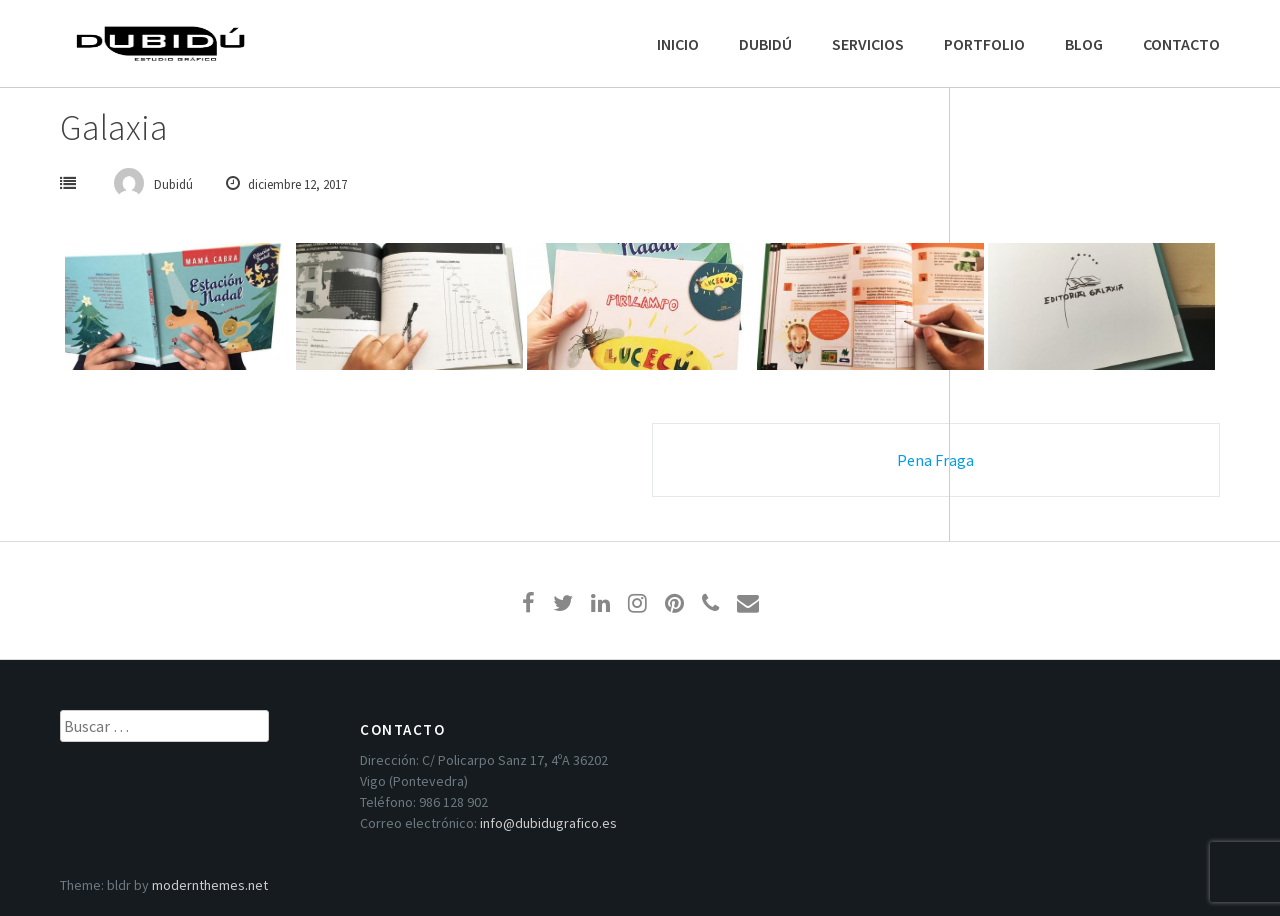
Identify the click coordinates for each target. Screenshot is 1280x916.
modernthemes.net (210, 885)
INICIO (678, 44)
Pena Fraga (935, 460)
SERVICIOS (868, 44)
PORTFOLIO (984, 44)
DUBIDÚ (765, 44)
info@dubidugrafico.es (548, 823)
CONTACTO (1181, 44)
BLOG (1084, 44)
